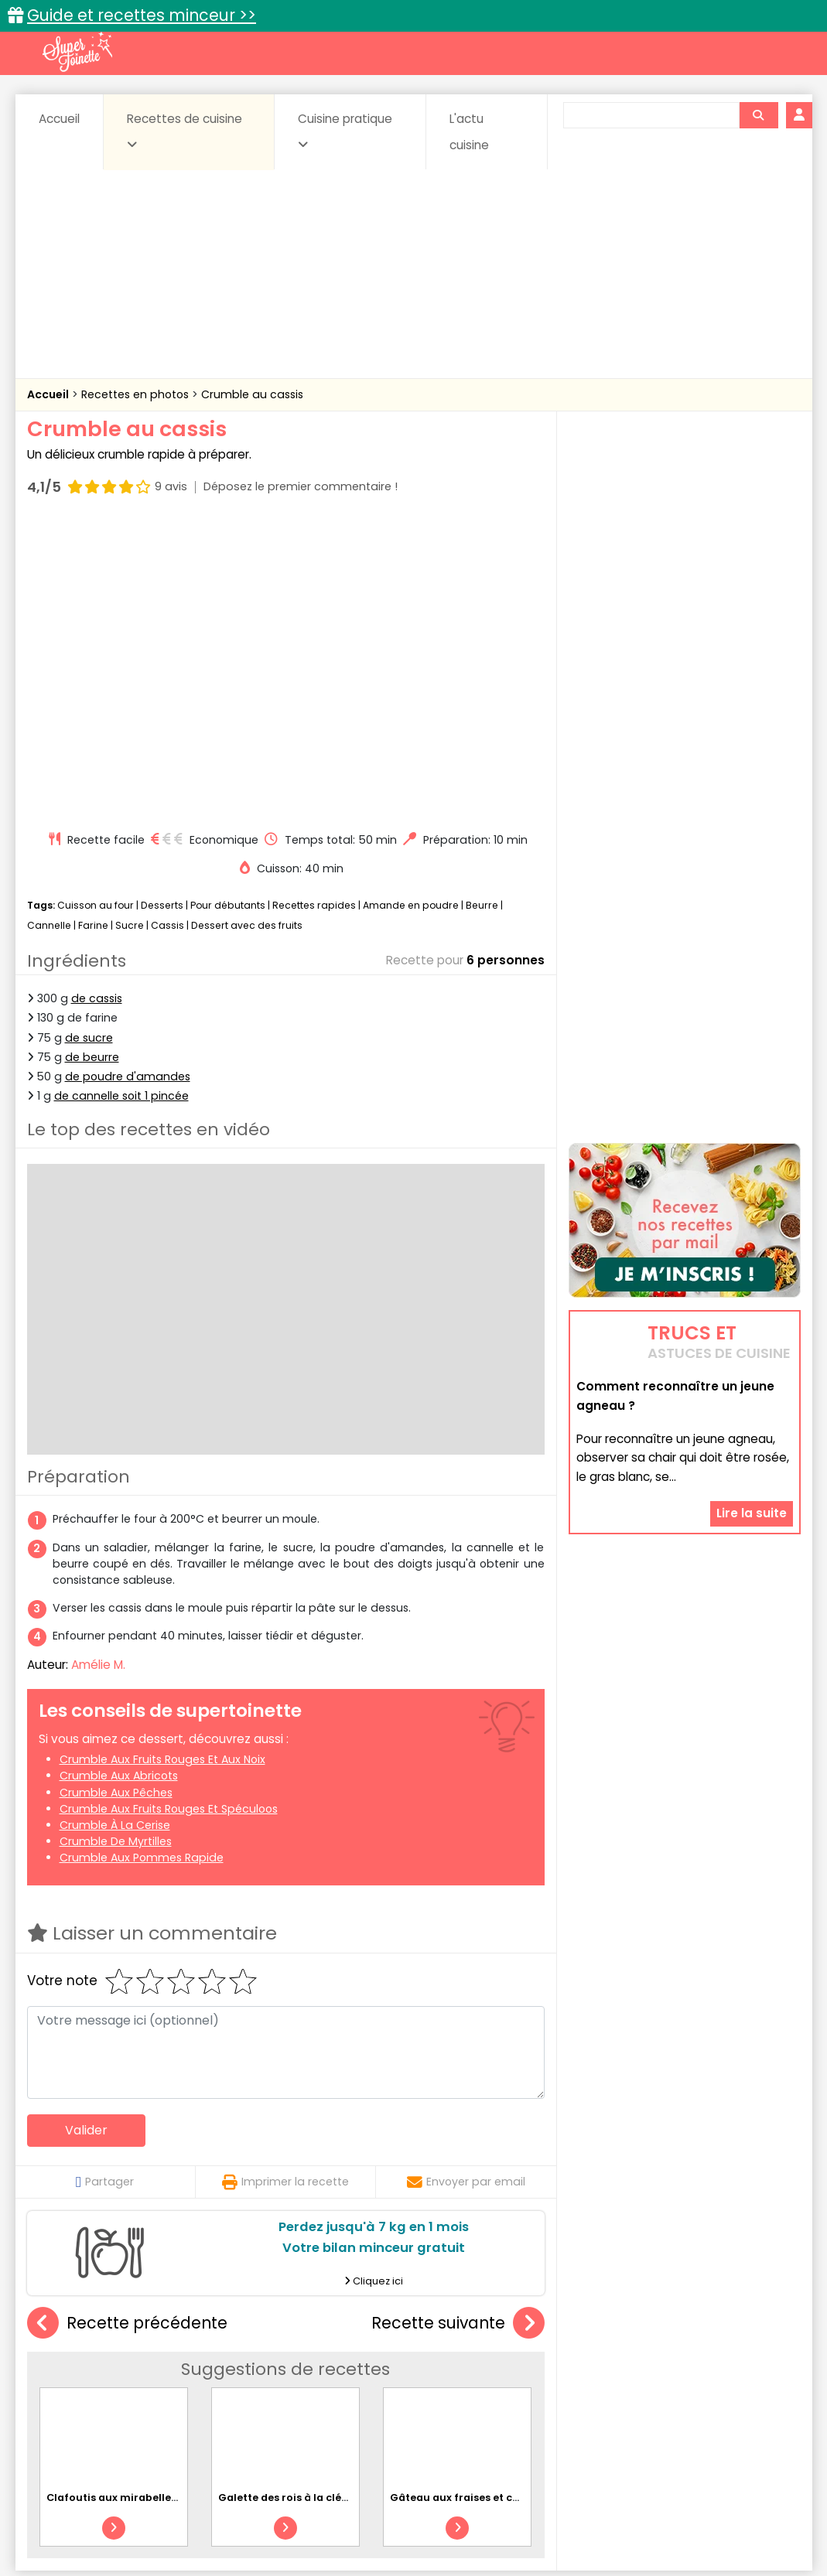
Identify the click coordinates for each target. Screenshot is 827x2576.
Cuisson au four (95, 611)
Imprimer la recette (285, 1887)
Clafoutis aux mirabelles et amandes (144, 2203)
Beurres (235, 2365)
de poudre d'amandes (127, 782)
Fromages (468, 2380)
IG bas (536, 2380)
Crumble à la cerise (115, 1531)
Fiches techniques (493, 2332)
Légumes (600, 2380)
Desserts (162, 611)
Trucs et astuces (630, 2332)
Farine (93, 631)
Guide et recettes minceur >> (141, 15)
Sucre (129, 631)
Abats (69, 2365)
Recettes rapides (314, 611)
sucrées (510, 2394)
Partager (105, 1887)
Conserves (528, 2365)
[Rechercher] (758, 115)
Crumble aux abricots (119, 1481)
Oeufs (665, 2380)
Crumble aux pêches (116, 1498)
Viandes (578, 2394)
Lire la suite (751, 1415)
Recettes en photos (136, 394)
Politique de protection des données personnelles (381, 2530)
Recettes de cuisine (184, 131)
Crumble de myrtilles (116, 1547)
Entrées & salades (161, 2380)
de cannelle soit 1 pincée (121, 802)
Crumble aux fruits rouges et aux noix (162, 1465)
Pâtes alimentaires (104, 2394)
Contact (212, 2515)
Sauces (326, 2394)
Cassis (167, 631)
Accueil (59, 119)
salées (265, 2394)
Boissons (303, 2365)
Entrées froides (379, 2380)
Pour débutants (227, 611)
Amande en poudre (411, 611)
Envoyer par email (466, 1887)
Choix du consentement (594, 2530)
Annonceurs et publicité (106, 2515)
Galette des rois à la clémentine (302, 2203)
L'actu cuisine (469, 132)
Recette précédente (127, 2029)
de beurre (92, 763)
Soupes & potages (418, 2394)
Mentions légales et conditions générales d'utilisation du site (409, 2515)
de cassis (96, 704)
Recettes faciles (203, 2332)
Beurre (482, 611)
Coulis (748, 2365)
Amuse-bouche (150, 2365)
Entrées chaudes (274, 2380)
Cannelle (49, 631)
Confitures (450, 2365)
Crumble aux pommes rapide (142, 1563)
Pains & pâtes (739, 2380)
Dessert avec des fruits (246, 631)
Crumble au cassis (252, 394)
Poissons (199, 2394)
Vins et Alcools (660, 2394)
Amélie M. (98, 1371)
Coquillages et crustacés (645, 2365)
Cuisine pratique (345, 131)
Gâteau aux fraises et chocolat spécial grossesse (519, 2203)
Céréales (374, 2365)
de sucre (89, 743)
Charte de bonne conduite (652, 2515)
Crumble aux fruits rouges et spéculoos (169, 1515)
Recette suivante (458, 2029)
